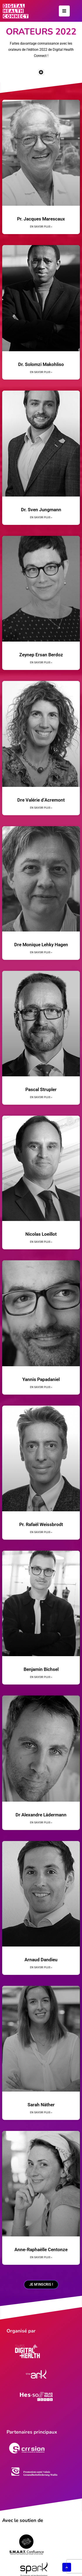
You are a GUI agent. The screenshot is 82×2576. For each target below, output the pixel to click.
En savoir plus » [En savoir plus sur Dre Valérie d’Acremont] (41, 807)
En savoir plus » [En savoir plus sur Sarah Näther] (41, 2112)
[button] (41, 72)
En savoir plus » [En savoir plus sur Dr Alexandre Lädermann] (41, 1822)
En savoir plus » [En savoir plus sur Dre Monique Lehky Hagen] (41, 952)
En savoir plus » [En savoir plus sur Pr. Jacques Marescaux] (41, 226)
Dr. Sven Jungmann (41, 509)
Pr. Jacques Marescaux (41, 219)
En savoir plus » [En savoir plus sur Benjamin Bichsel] (41, 1677)
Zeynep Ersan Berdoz (41, 654)
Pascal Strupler (41, 1089)
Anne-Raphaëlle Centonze (41, 2249)
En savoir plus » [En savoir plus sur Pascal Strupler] (41, 1097)
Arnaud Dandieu (41, 1959)
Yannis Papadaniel (41, 1379)
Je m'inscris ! (41, 2284)
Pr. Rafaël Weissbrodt (41, 1524)
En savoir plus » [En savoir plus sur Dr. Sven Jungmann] (41, 517)
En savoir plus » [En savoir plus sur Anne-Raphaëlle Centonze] (41, 2257)
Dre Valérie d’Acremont (41, 800)
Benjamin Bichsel (41, 1669)
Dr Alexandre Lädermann (41, 1814)
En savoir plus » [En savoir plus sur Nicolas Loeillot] (41, 1241)
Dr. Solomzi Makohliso (41, 364)
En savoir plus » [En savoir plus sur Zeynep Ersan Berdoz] (41, 662)
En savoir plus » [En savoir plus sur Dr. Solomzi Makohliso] (41, 372)
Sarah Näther (41, 2104)
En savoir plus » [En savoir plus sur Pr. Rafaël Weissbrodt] (41, 1532)
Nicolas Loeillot (41, 1234)
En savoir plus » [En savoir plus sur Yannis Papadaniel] (41, 1387)
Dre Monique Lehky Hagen (41, 944)
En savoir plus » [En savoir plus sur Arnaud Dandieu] (41, 1967)
